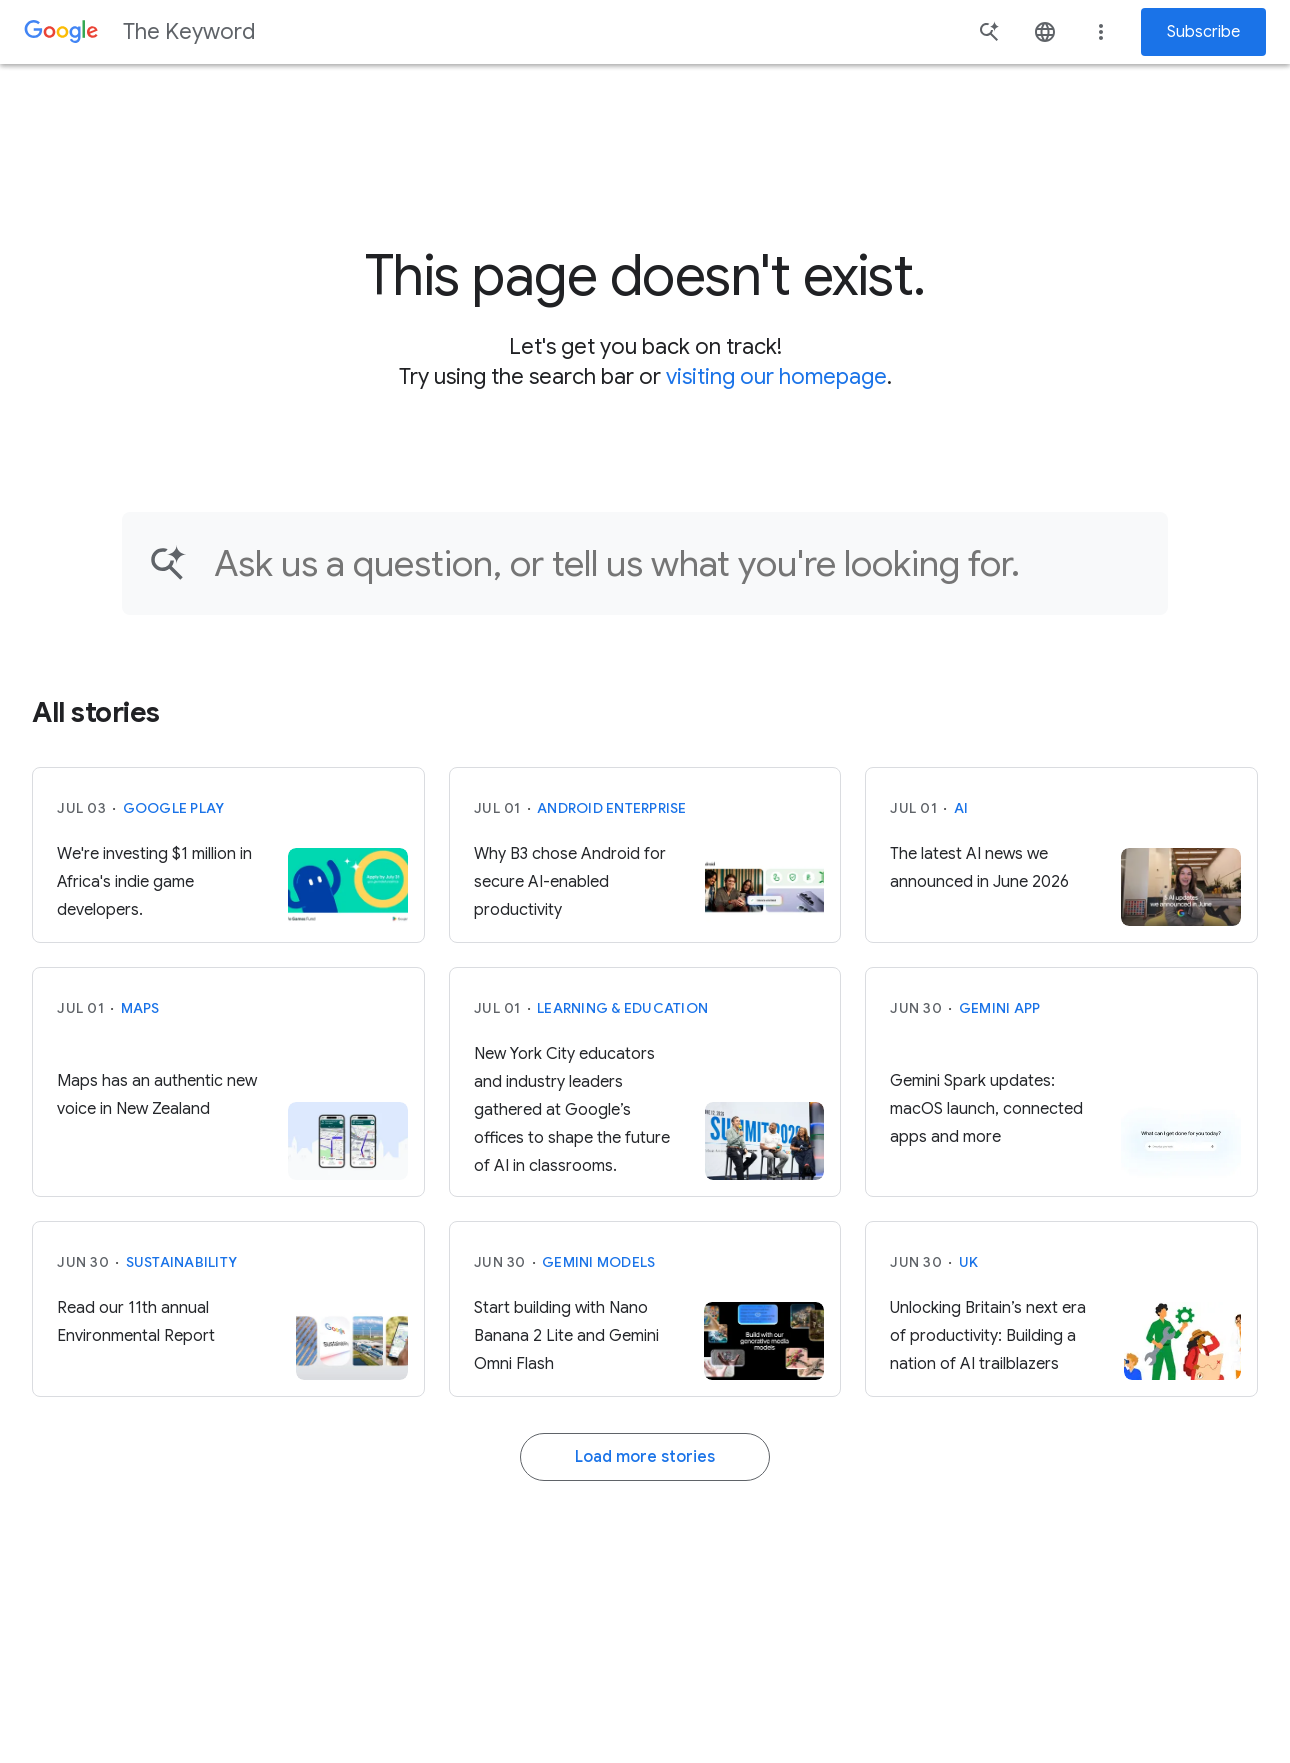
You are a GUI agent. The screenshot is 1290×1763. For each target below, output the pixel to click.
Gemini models (598, 1262)
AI (961, 808)
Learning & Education (622, 1008)
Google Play (174, 808)
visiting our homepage (776, 376)
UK (969, 1262)
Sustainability (182, 1262)
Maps (140, 1008)
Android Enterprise (612, 808)
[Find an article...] (678, 563)
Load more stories (645, 1457)
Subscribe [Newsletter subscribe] (1203, 32)
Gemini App (1000, 1008)
